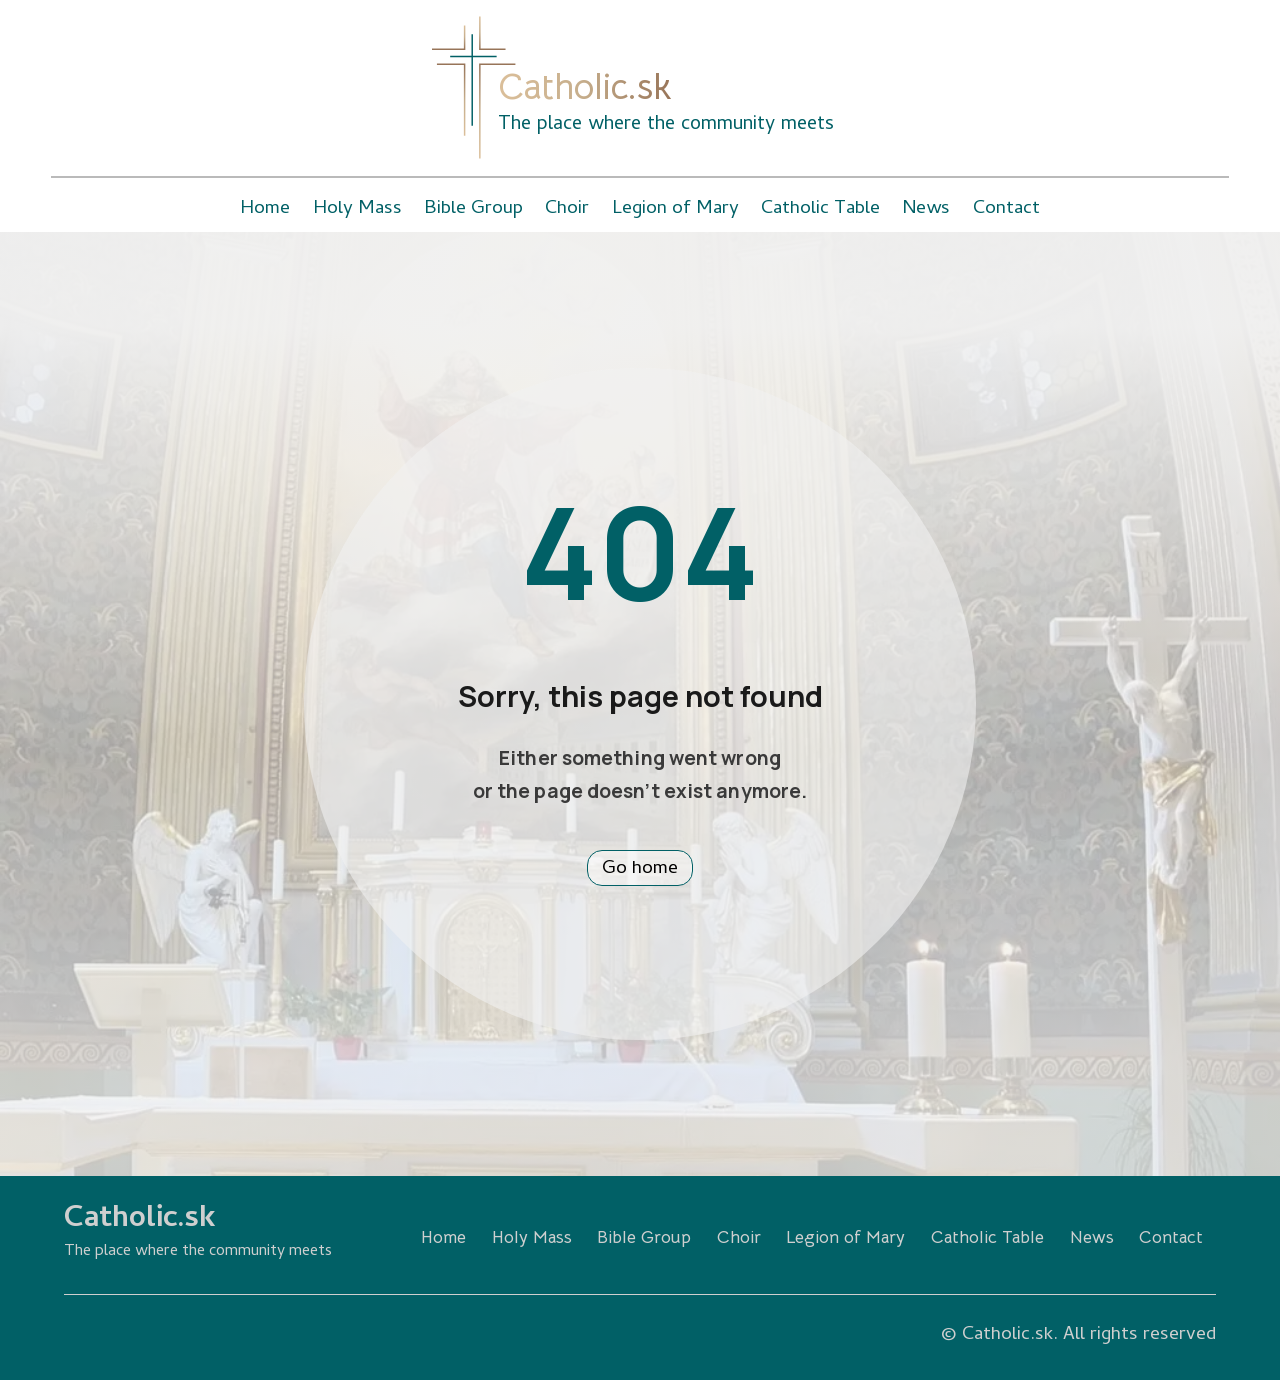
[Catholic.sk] (474, 87)
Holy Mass (357, 209)
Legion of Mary (675, 209)
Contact (1006, 209)
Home (265, 209)
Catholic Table (820, 209)
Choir (567, 209)
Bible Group (473, 209)
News (926, 209)
